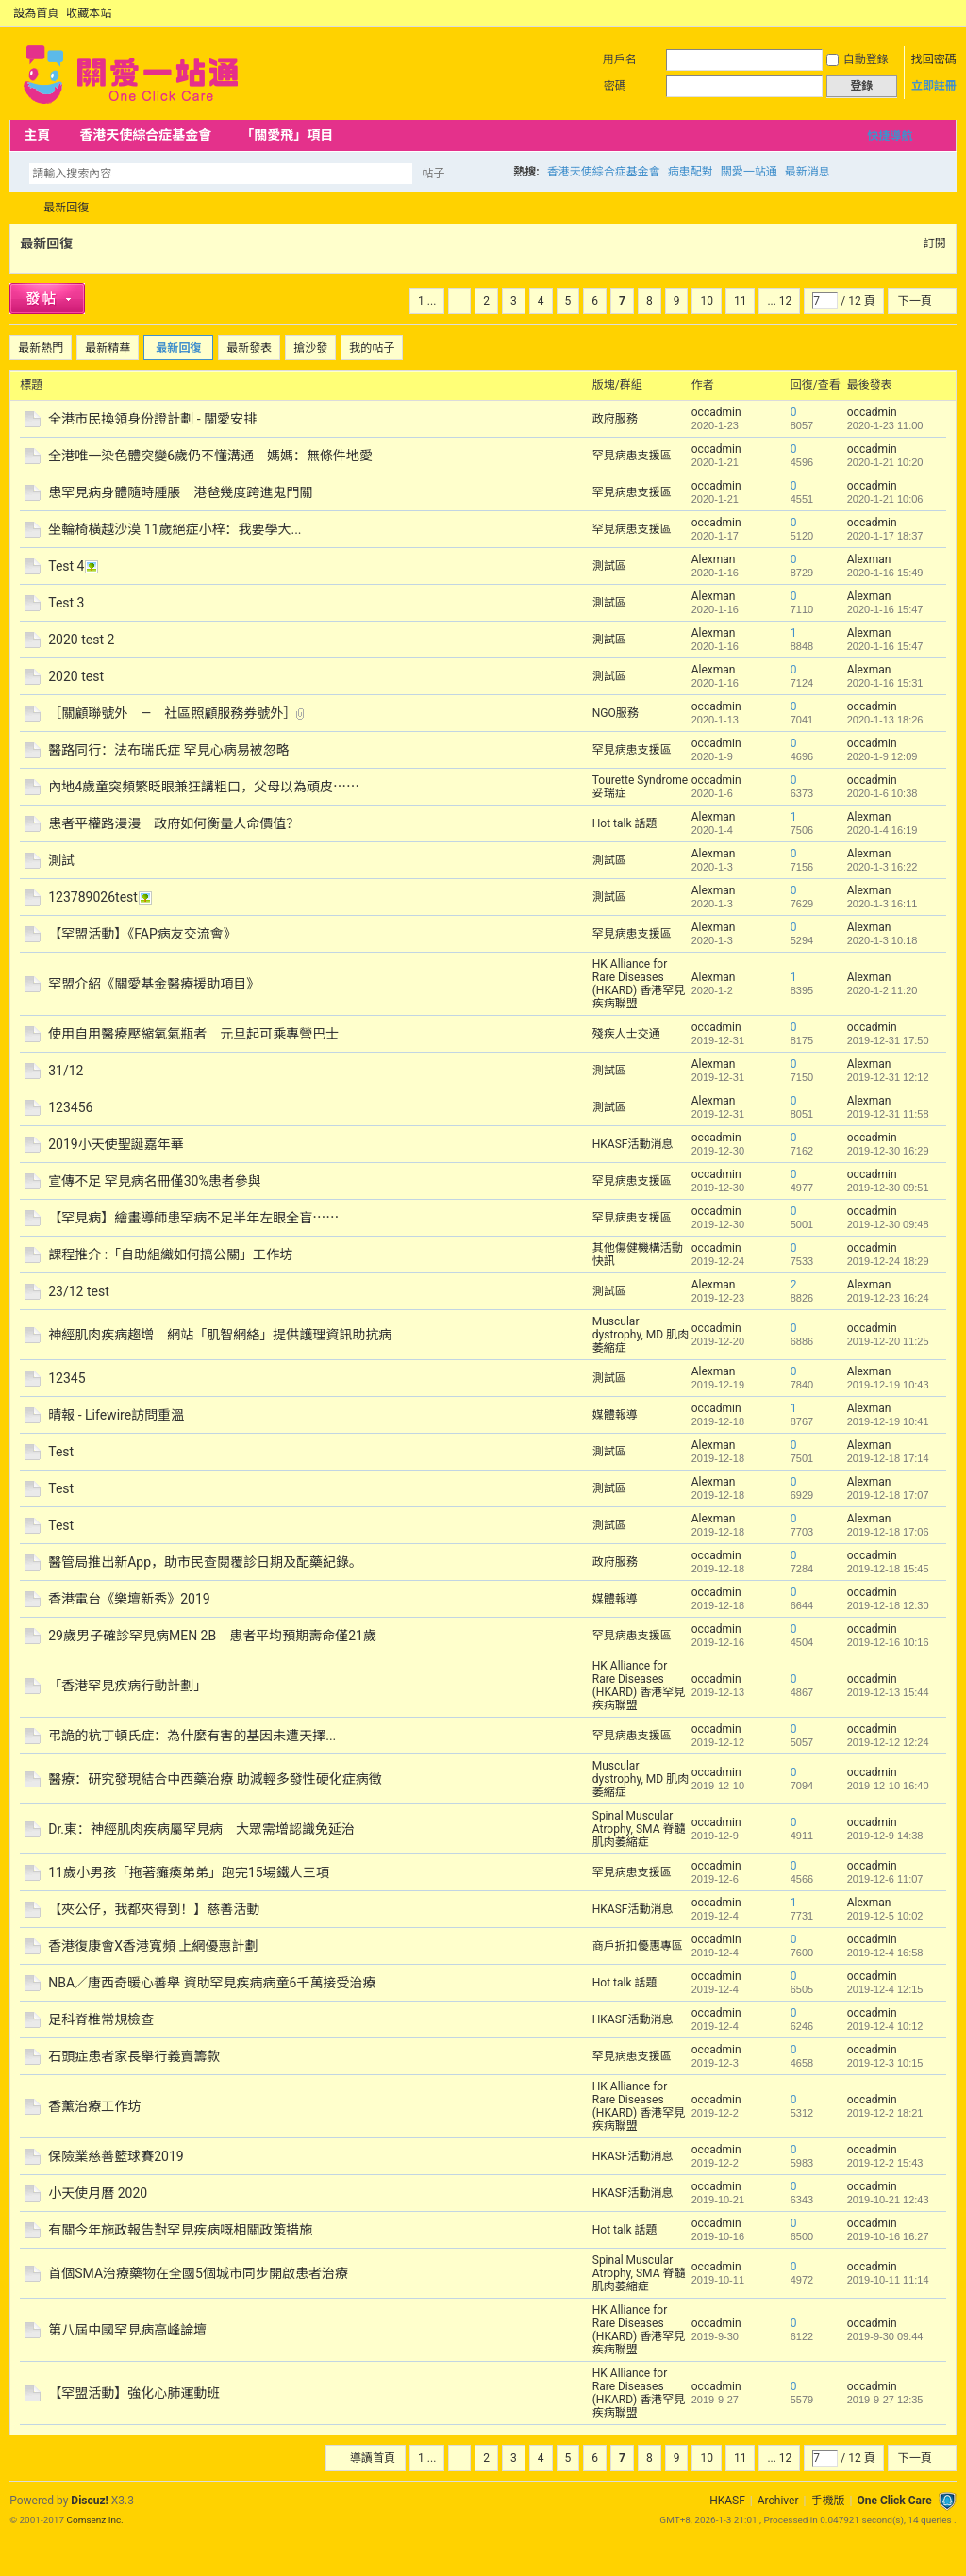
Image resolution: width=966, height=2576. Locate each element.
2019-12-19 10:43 (888, 1384)
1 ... (427, 300)
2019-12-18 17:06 (888, 1531)
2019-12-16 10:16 (888, 1642)
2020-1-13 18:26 (885, 719)
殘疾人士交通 (626, 1033)
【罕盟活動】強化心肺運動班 (134, 2393)
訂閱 (935, 243)
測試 (61, 860)
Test (61, 1451)
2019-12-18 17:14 (888, 1458)
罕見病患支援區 (632, 455)
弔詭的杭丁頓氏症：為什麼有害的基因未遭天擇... (192, 1735)
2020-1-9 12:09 (882, 756)
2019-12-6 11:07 (885, 1879)
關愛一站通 (749, 171)
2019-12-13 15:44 (888, 1692)
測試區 (609, 566)
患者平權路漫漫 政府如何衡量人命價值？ (173, 823)
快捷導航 (889, 135)
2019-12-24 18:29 (888, 1261)
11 (740, 300)
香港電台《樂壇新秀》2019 (128, 1598)
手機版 (827, 2500)
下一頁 (915, 300)
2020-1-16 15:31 (885, 683)
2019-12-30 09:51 (888, 1187)
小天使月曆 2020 (97, 2193)
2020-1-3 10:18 (882, 940)
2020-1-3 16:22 (882, 867)
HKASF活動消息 (633, 1144)
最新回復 (66, 207)
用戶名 (620, 59)
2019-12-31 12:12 (888, 1077)
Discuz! (89, 2500)
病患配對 (690, 171)
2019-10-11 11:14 (888, 2279)
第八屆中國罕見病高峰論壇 (127, 2329)
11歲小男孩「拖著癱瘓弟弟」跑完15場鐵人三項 (188, 1872)
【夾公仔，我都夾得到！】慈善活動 (153, 1909)
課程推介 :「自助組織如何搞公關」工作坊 (170, 1254)
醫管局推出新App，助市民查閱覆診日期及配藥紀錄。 (205, 1562)
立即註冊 (934, 85)
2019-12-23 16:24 (888, 1298)
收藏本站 (88, 13)
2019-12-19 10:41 (888, 1421)
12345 (66, 1378)
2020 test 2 (81, 639)
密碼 (615, 85)
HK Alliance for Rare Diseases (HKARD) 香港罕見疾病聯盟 (638, 983)
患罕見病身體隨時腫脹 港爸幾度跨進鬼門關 (180, 492)
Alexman (713, 559)
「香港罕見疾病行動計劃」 (127, 1685)
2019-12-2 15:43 (885, 2163)
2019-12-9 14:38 (885, 1835)
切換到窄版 (946, 13)
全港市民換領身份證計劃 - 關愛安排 (152, 418)
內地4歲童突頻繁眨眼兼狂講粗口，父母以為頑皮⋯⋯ (203, 786)
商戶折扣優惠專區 (637, 1946)
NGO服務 (615, 713)
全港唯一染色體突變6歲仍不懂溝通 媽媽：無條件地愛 (210, 455)
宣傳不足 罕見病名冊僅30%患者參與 (154, 1180)
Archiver (778, 2500)
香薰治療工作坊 (94, 2106)
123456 (70, 1107)
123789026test (93, 897)
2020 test (76, 676)
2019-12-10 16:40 (888, 1785)
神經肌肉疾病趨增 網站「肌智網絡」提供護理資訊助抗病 (219, 1334)
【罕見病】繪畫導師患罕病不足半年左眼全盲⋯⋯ (193, 1217)
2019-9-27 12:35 (885, 2399)
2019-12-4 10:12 (885, 2026)
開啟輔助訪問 (930, 13)
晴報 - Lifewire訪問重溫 (116, 1414)
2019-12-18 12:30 (888, 1605)
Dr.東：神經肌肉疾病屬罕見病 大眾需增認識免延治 (201, 1828)
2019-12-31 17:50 (888, 1040)
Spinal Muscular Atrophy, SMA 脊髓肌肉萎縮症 (639, 1829)
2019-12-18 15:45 (888, 1568)
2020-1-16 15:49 (885, 572)
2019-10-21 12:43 (888, 2199)
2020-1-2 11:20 (882, 990)
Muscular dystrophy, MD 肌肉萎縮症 (640, 1334)
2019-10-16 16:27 (888, 2236)
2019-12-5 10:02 (885, 1915)
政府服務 (615, 418)
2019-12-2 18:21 (885, 2113)
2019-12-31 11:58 (888, 1114)
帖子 (433, 173)
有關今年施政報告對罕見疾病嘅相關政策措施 (180, 2229)
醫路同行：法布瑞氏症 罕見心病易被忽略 (168, 749)
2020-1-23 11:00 (885, 425)
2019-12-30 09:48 (888, 1224)
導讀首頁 (372, 2458)
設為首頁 (35, 13)
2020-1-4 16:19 (882, 830)
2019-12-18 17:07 (888, 1495)
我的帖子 (371, 348)
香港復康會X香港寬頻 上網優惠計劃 (153, 1945)
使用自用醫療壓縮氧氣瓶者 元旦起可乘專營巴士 (193, 1033)
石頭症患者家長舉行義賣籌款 (134, 2056)
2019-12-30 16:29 (888, 1150)
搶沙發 (310, 348)
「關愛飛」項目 (287, 134)
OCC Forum (17, 208)
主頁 (37, 134)
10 (706, 300)
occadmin (716, 412)
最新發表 (249, 348)
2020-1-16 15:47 (885, 609)
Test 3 (66, 602)
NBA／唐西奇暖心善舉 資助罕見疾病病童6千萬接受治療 (211, 1982)
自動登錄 (857, 59)
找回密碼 (934, 59)
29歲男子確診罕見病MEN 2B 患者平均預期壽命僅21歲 (212, 1635)
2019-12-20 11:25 (888, 1341)
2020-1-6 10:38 (882, 793)
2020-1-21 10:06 (885, 499)
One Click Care (894, 2500)
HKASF (727, 2500)
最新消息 (807, 171)
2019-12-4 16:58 (885, 1952)
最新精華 (107, 348)
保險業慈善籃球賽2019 (115, 2156)
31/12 (65, 1070)
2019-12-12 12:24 (888, 1742)
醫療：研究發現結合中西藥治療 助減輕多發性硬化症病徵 (214, 1779)
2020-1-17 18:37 (885, 535)
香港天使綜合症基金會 (145, 134)
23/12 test (78, 1291)
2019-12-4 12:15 (885, 1989)
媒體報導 (615, 1414)
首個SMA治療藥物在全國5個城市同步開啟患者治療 (198, 2273)
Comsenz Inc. (95, 2520)
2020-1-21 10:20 (885, 462)
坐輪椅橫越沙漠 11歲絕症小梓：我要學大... (174, 529)
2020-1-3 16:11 (882, 903)
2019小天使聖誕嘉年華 (115, 1144)
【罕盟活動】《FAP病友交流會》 (142, 933)
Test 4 (66, 565)
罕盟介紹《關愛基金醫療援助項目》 (153, 983)
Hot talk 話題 (625, 823)
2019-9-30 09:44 (885, 2336)
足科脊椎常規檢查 (101, 2019)
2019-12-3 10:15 (885, 2063)
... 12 (779, 300)
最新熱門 (40, 348)
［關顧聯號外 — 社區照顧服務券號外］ (172, 713)
